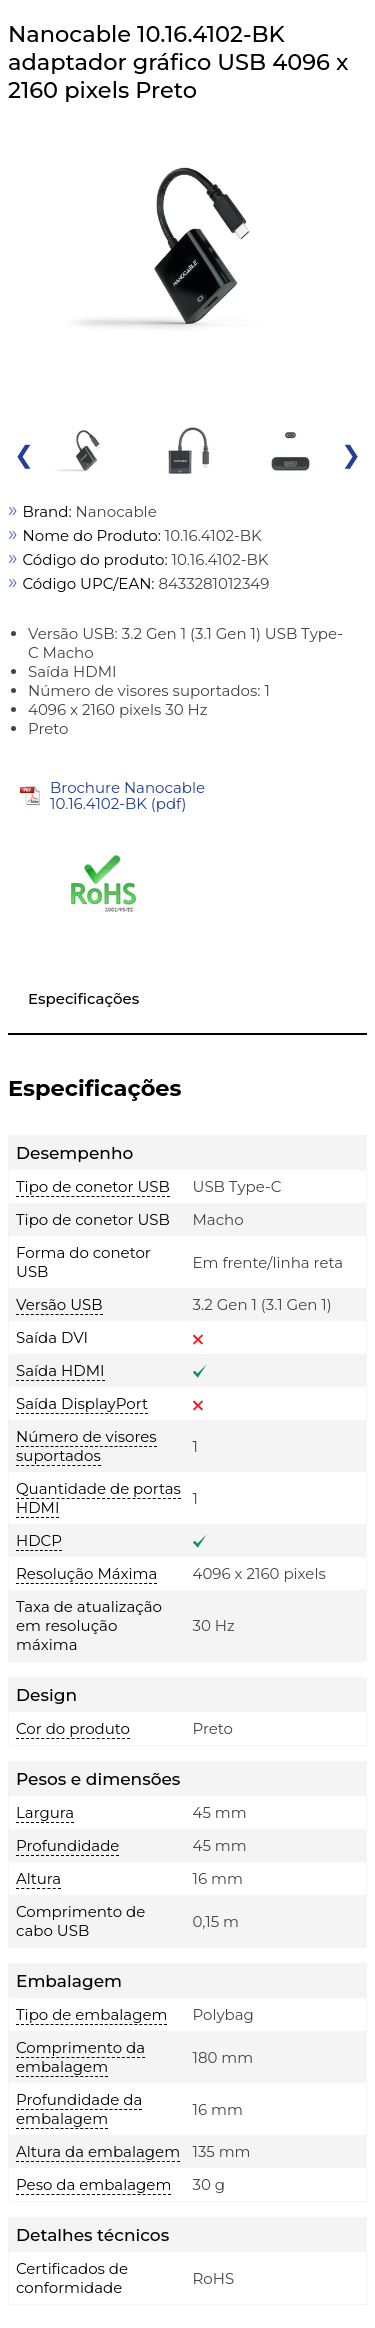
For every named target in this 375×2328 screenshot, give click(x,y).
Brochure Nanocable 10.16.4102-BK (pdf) (127, 795)
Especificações (83, 998)
